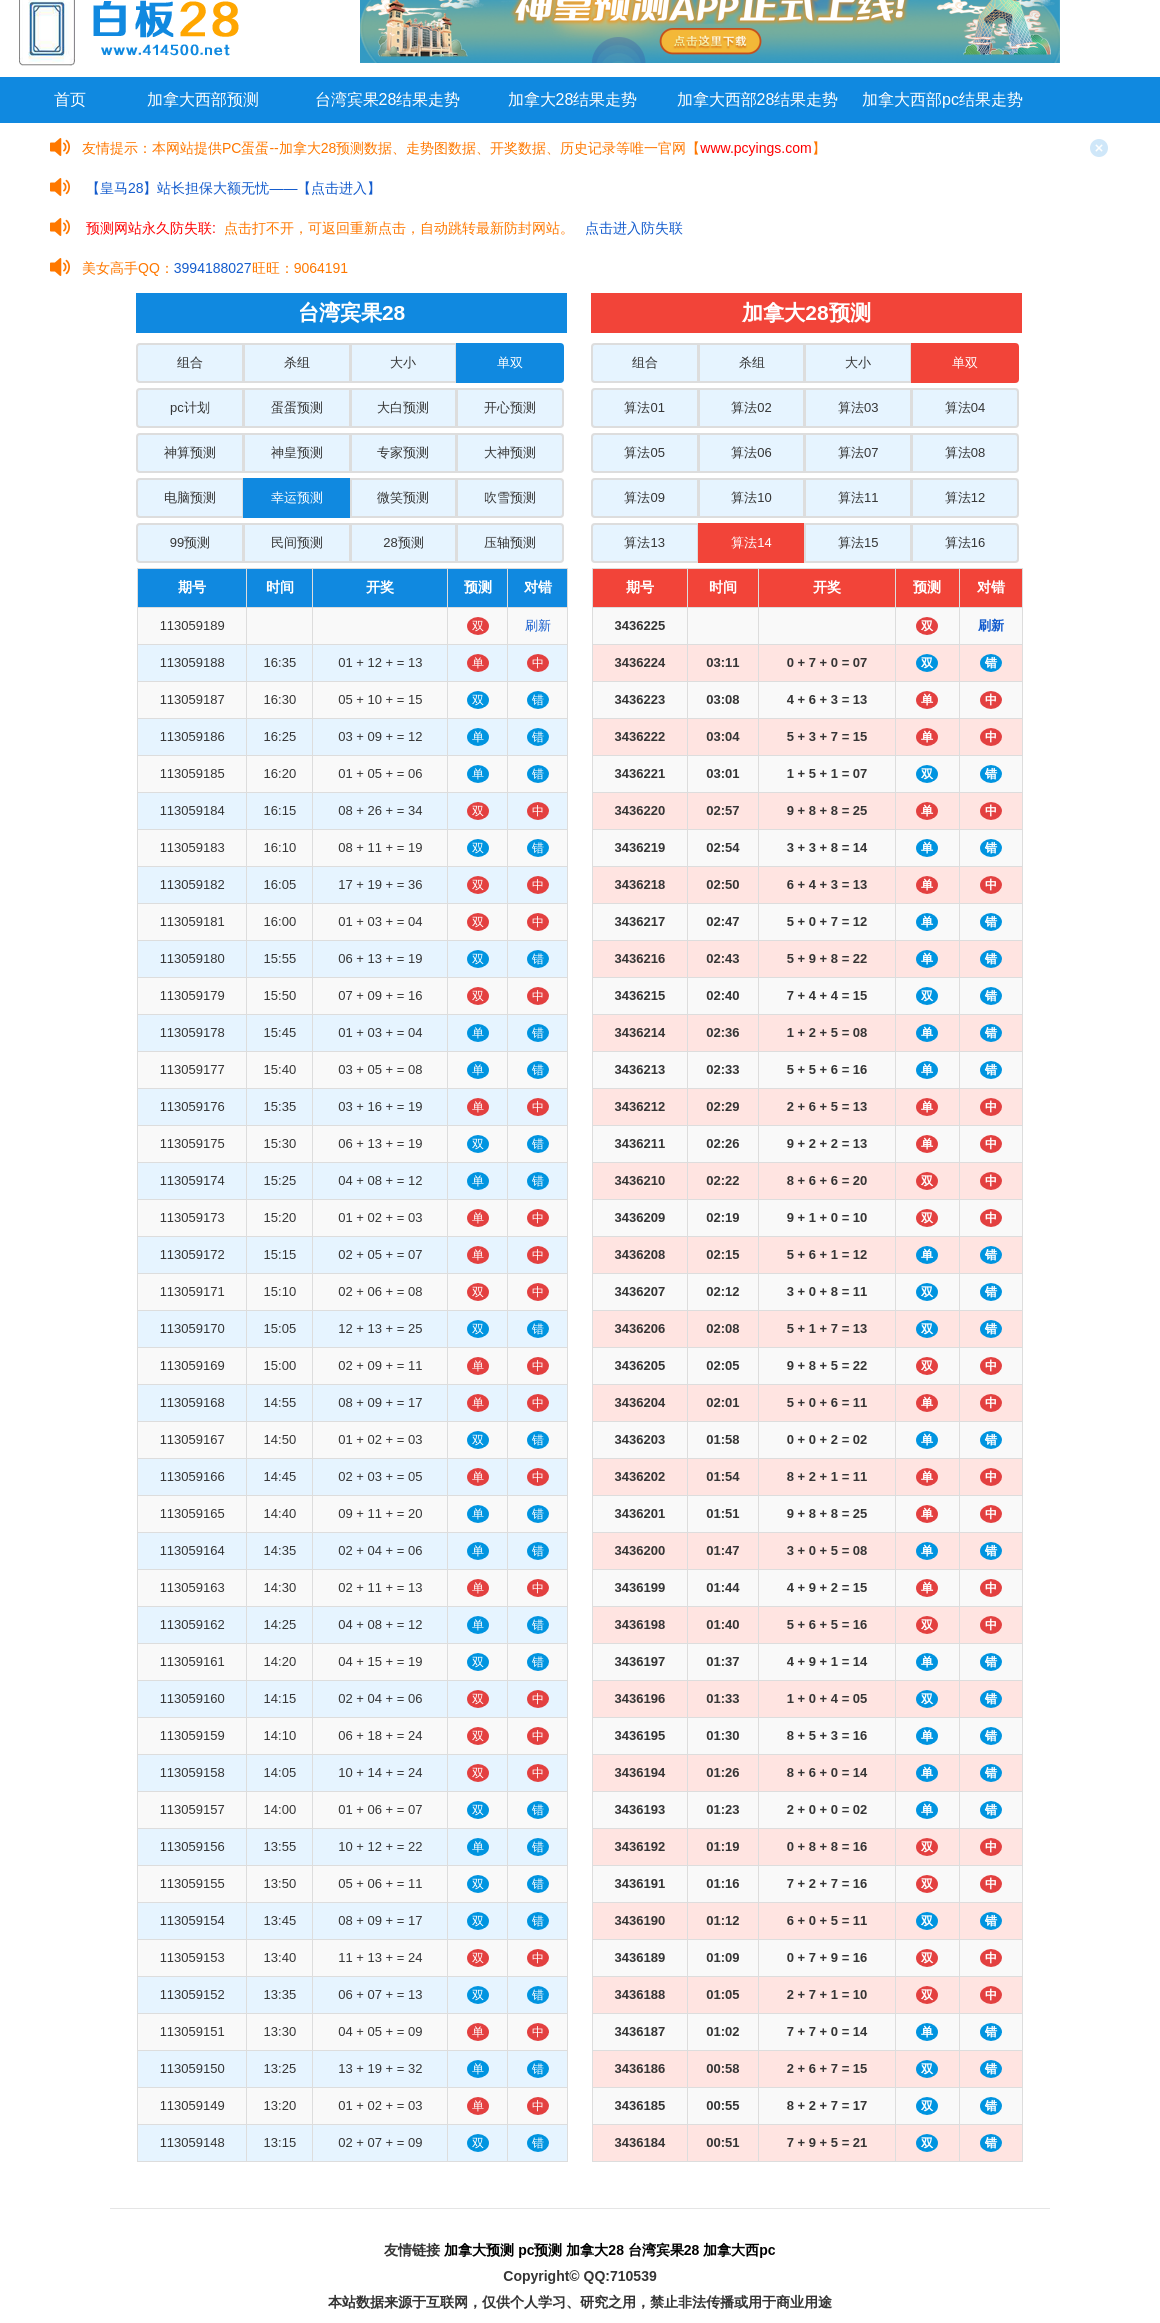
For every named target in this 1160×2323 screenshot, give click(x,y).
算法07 (858, 452)
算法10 (751, 497)
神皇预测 (297, 452)
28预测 (403, 542)
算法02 (751, 407)
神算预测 (190, 452)
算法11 (858, 497)
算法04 (965, 407)
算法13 (644, 542)
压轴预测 (510, 542)
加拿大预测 (479, 2250)
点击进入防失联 (634, 228)
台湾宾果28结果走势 (388, 99)
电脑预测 (190, 497)
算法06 (751, 452)
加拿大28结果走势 (573, 99)
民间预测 (297, 542)
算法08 (965, 452)
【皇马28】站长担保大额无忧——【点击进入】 (234, 188)
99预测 (190, 542)
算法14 (751, 542)
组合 (190, 362)
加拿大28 (595, 2250)
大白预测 (403, 407)
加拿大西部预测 (203, 99)
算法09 (644, 497)
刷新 (538, 625)
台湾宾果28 (664, 2250)
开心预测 (510, 407)
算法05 (644, 452)
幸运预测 (297, 497)
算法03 (858, 407)
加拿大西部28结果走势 (758, 99)
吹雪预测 (510, 497)
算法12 (965, 497)
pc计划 (190, 407)
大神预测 (510, 452)
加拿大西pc (739, 2250)
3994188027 (213, 268)
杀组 (297, 362)
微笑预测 (403, 497)
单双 (510, 362)
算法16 (965, 542)
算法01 (644, 407)
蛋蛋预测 (297, 407)
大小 (403, 362)
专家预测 (403, 452)
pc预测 (540, 2250)
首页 (70, 99)
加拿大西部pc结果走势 (942, 99)
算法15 (858, 542)
